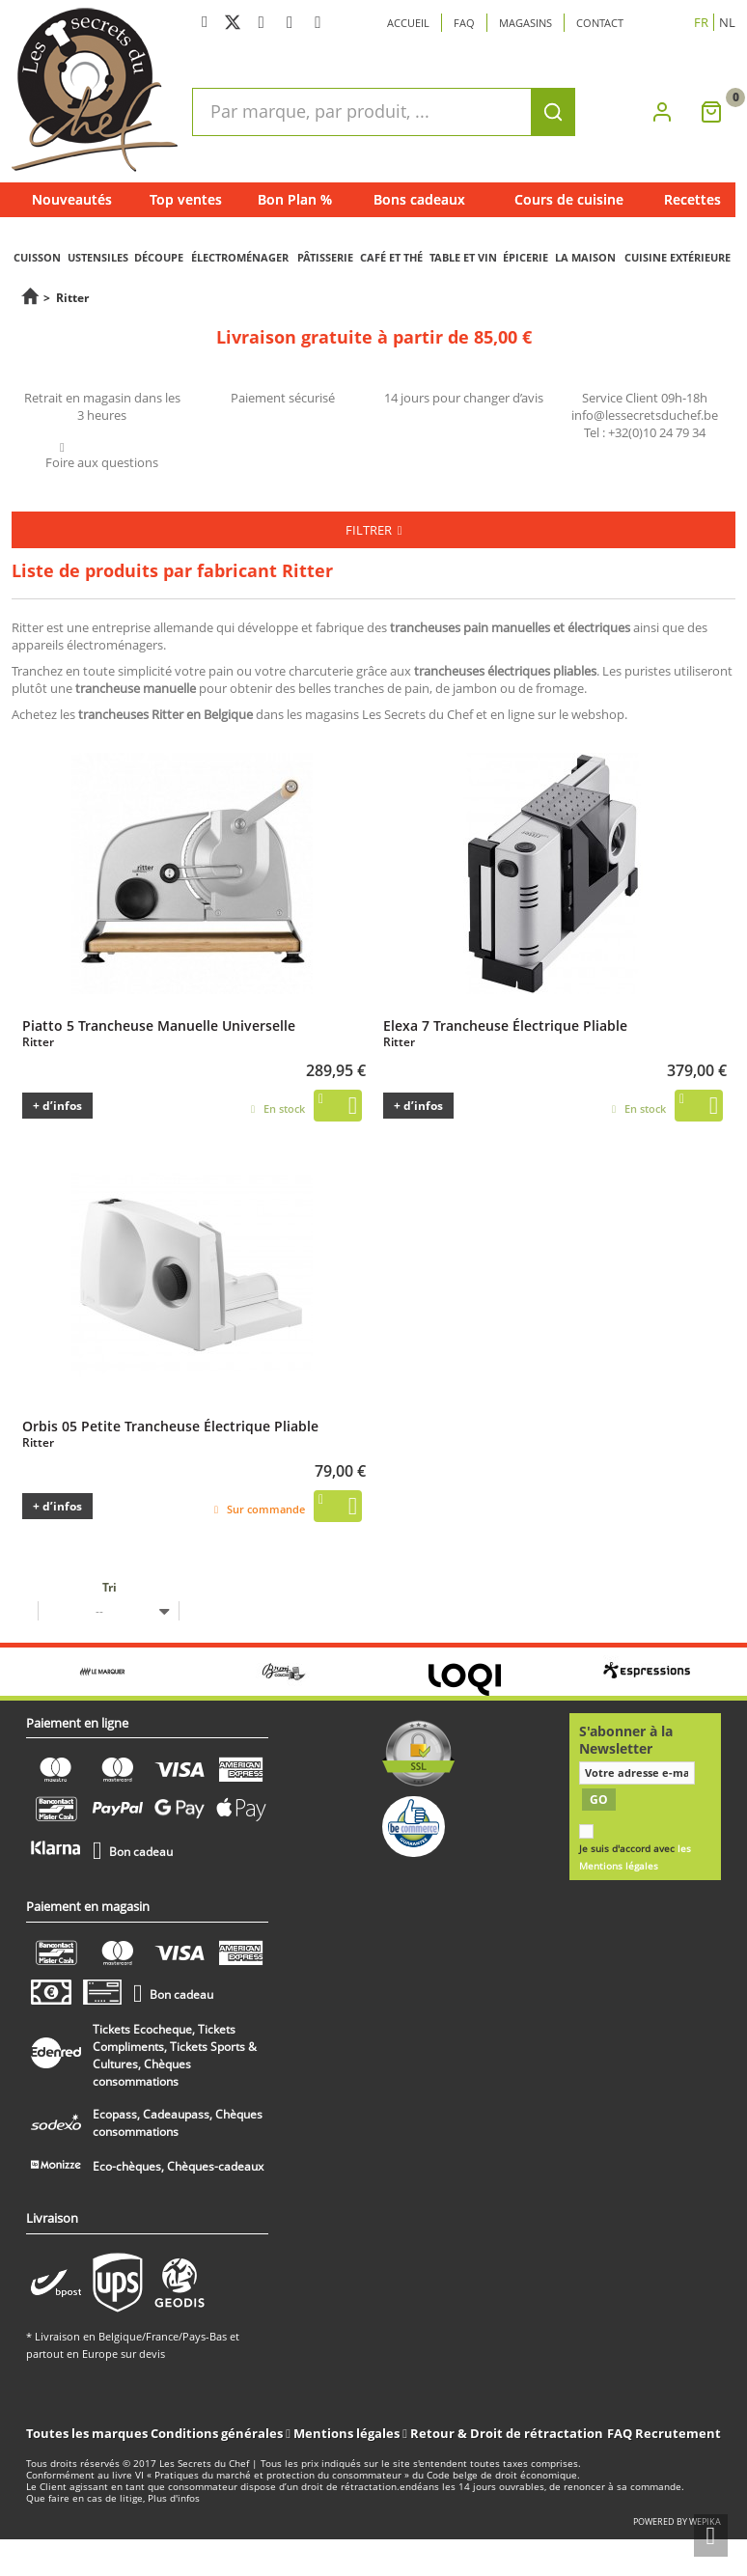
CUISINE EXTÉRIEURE (677, 257)
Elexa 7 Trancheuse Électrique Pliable (505, 1025)
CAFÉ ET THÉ (391, 257)
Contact (599, 22)
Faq (464, 22)
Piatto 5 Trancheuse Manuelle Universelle (158, 1025)
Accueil (408, 22)
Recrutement (678, 2433)
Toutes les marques (87, 2433)
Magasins (525, 22)
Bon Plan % (295, 199)
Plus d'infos (174, 2498)
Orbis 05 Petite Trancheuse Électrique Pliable (170, 1425)
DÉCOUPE (158, 257)
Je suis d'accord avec (635, 1857)
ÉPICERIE (525, 257)
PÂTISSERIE (325, 257)
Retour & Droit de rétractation (506, 2433)
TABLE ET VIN (463, 257)
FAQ (619, 2433)
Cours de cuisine (568, 199)
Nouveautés (72, 199)
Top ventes (186, 199)
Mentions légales (347, 2433)
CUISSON (37, 257)
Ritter (38, 1042)
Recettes (692, 199)
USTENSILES (98, 257)
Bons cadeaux (419, 199)
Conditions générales (218, 2433)
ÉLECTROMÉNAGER (240, 257)
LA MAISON (585, 257)
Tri (109, 1587)
